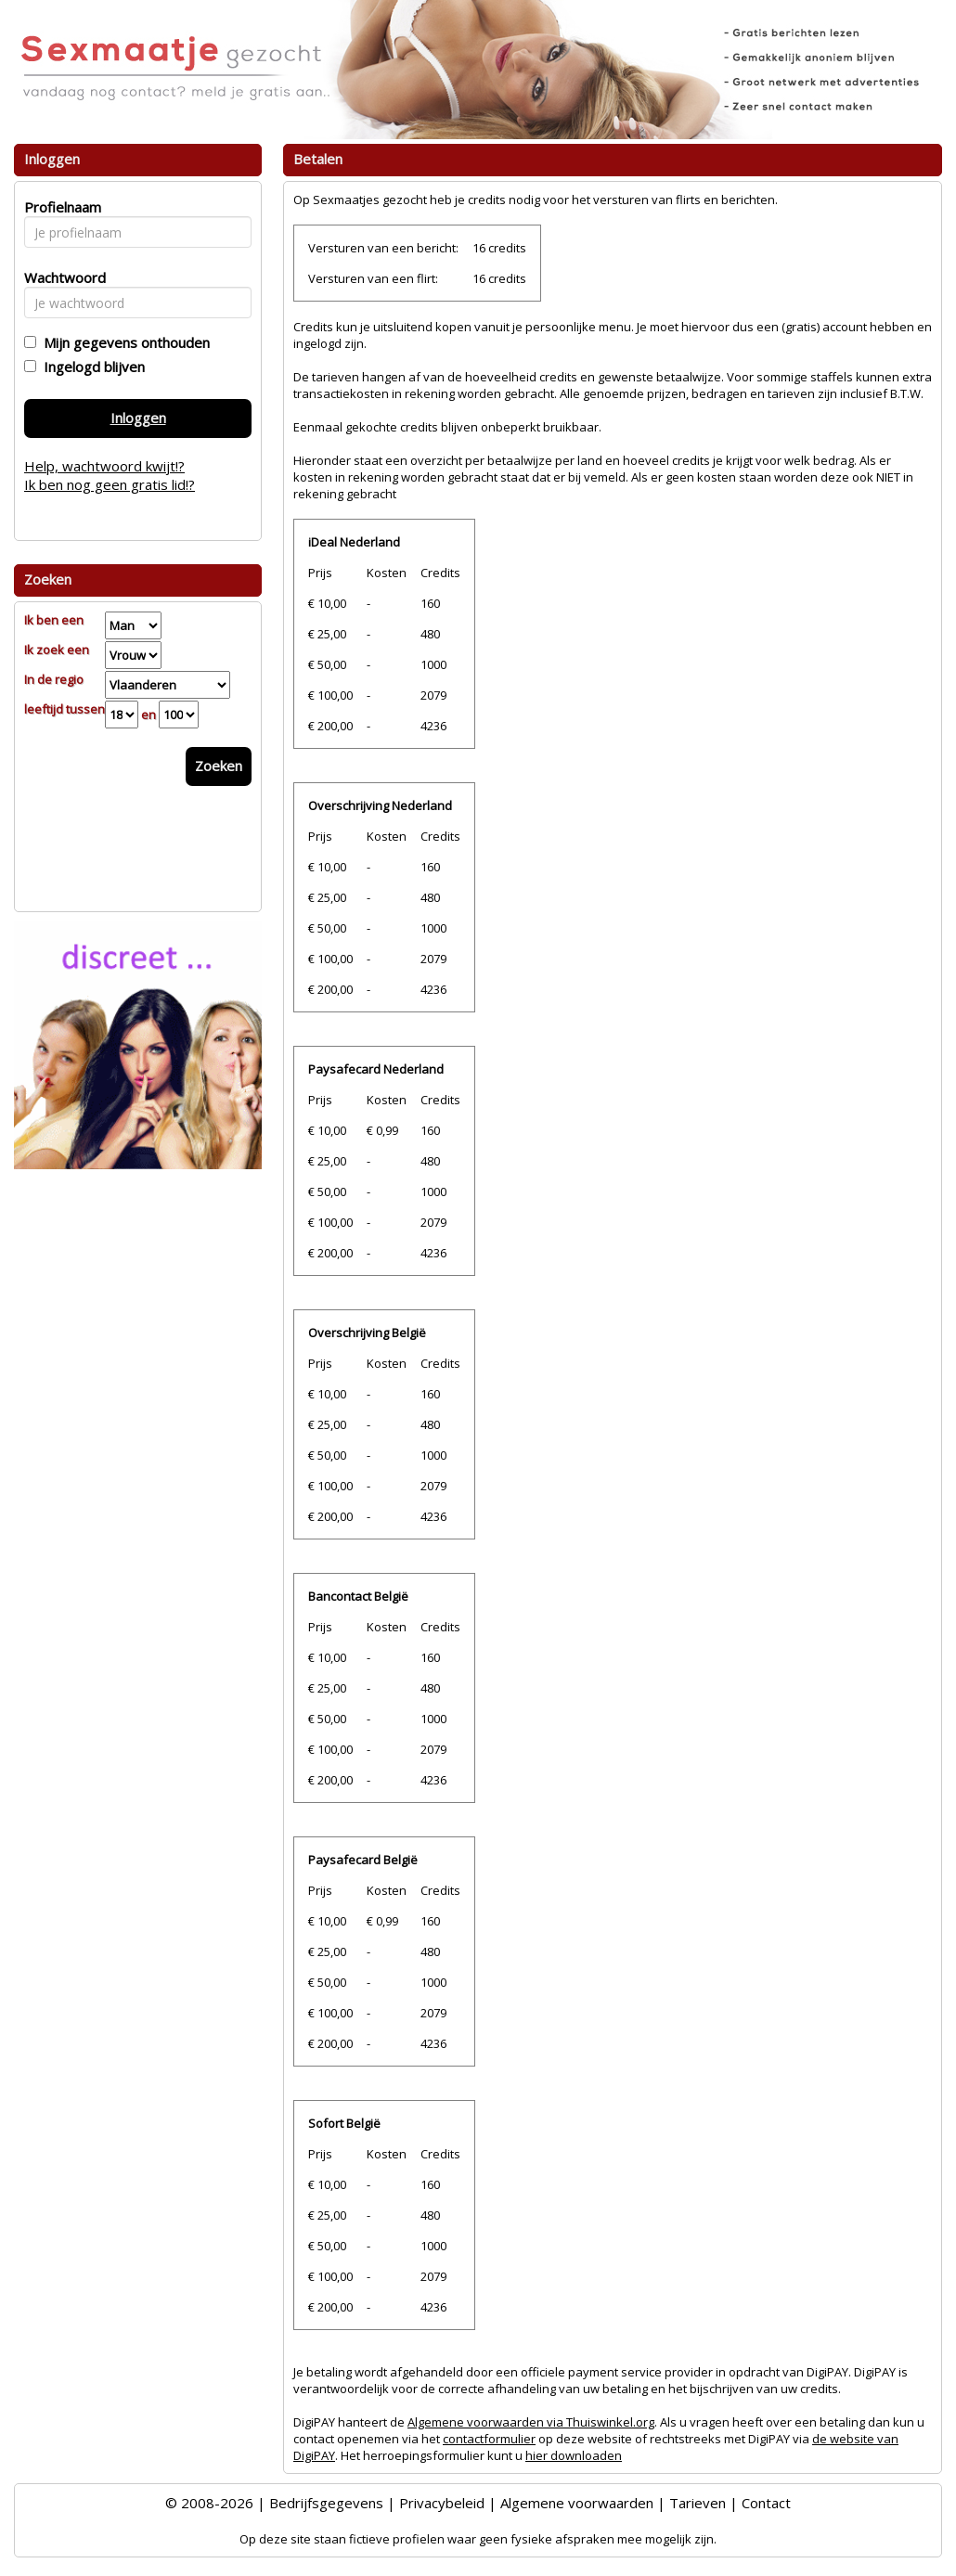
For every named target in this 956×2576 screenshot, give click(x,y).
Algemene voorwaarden (576, 2502)
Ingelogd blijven (90, 366)
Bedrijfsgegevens (326, 2502)
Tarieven (697, 2502)
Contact (766, 2502)
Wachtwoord (60, 277)
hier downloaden (573, 2455)
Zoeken (218, 765)
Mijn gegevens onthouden (123, 342)
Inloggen (138, 417)
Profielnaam (60, 207)
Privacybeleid (441, 2502)
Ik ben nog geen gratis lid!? (109, 484)
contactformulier (489, 2438)
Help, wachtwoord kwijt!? (104, 466)
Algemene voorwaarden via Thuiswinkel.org (530, 2422)
